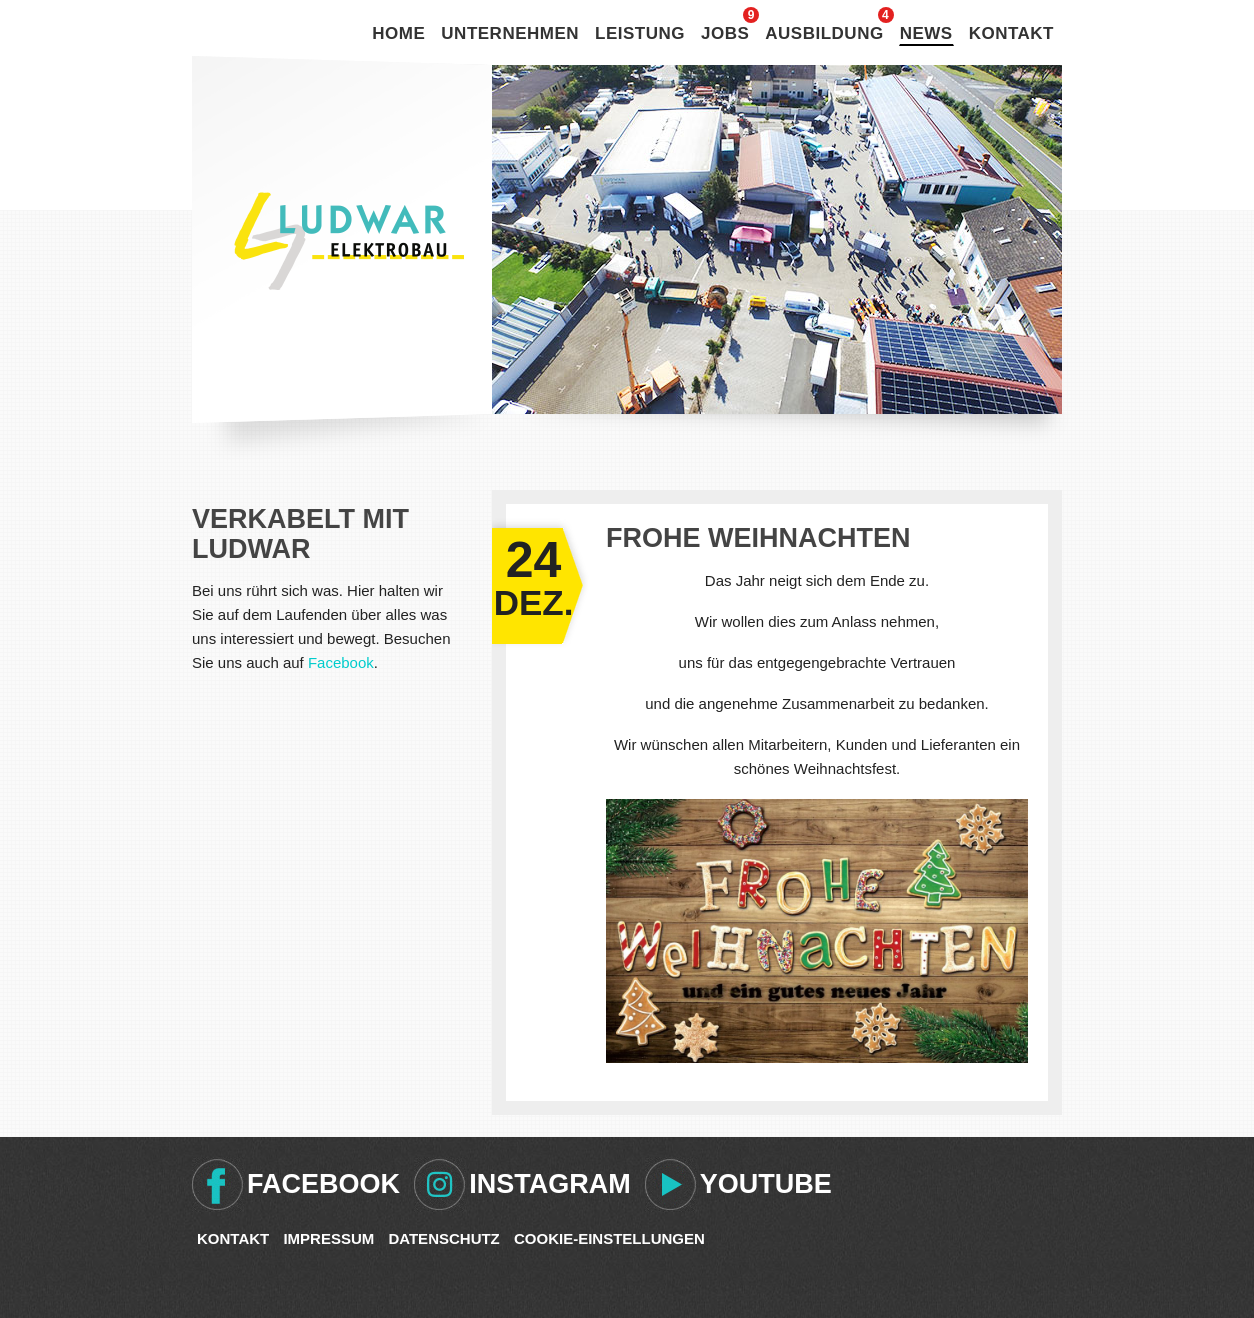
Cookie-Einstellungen (609, 1238)
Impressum (328, 1238)
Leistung (640, 33)
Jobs (725, 33)
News (926, 33)
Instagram (550, 1184)
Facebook (341, 662)
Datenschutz (443, 1238)
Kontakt (1011, 33)
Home (398, 33)
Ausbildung (824, 33)
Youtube (766, 1184)
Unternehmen (510, 33)
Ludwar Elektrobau (349, 241)
